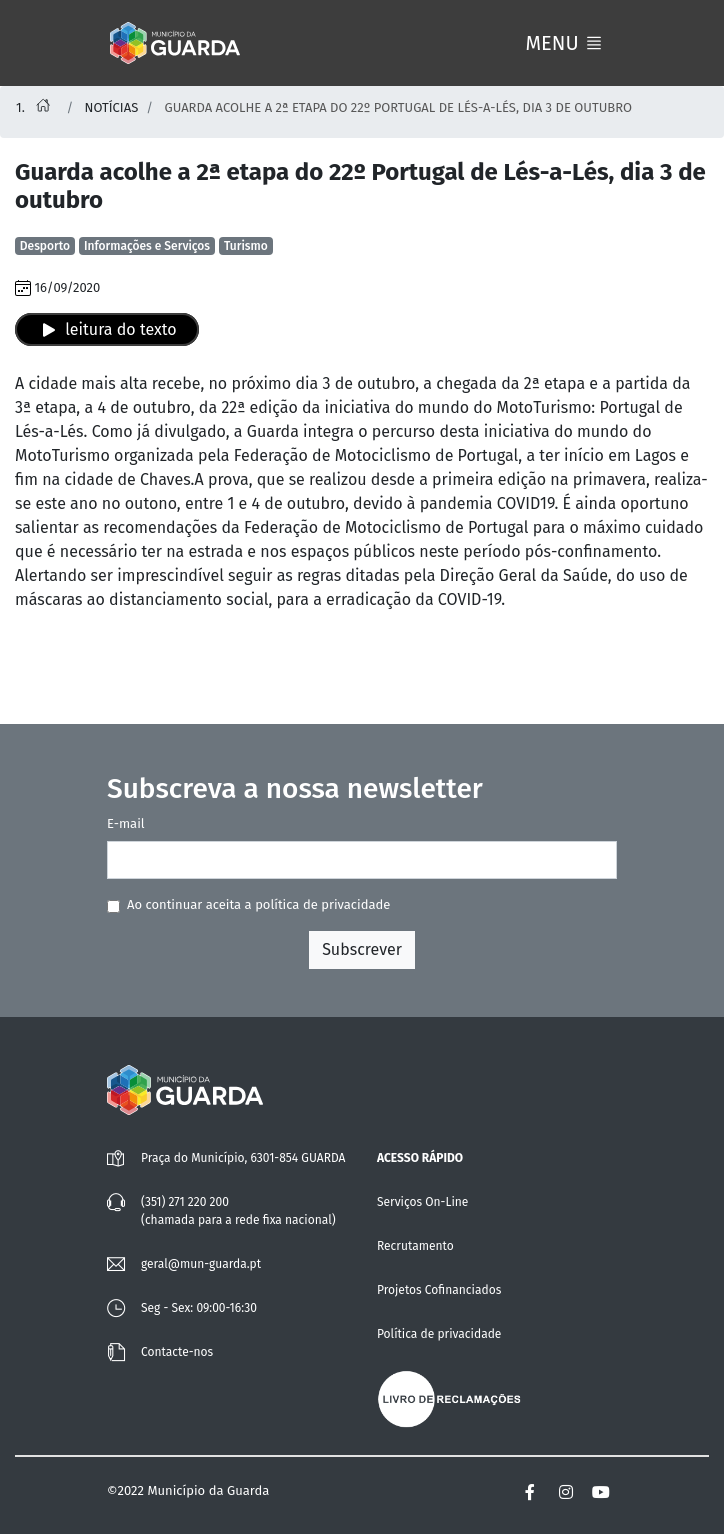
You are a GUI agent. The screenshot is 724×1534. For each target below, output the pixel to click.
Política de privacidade (439, 1334)
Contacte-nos (177, 1352)
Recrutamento (415, 1246)
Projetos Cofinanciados (439, 1290)
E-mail (126, 823)
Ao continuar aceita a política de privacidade (258, 904)
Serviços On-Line (422, 1202)
